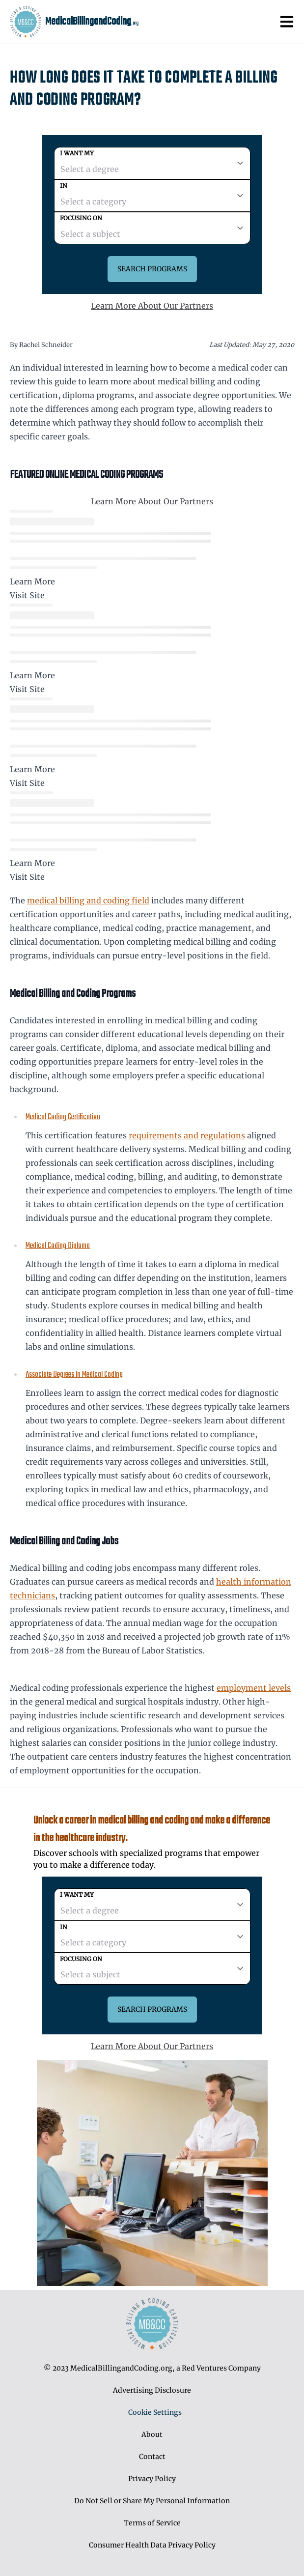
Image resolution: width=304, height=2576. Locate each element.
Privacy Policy (152, 2478)
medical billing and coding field (88, 900)
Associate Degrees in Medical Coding (74, 1374)
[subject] (152, 228)
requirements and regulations (187, 1135)
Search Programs (152, 268)
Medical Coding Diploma (58, 1246)
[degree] (152, 163)
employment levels (254, 1688)
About (152, 2434)
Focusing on (81, 218)
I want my (77, 153)
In (63, 185)
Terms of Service (152, 2522)
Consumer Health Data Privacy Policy (152, 2545)
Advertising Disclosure (152, 2390)
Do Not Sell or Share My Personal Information (152, 2500)
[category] (152, 195)
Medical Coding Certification (63, 1117)
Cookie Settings (155, 2412)
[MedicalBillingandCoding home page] (25, 21)
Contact (152, 2456)
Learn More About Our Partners (152, 306)
